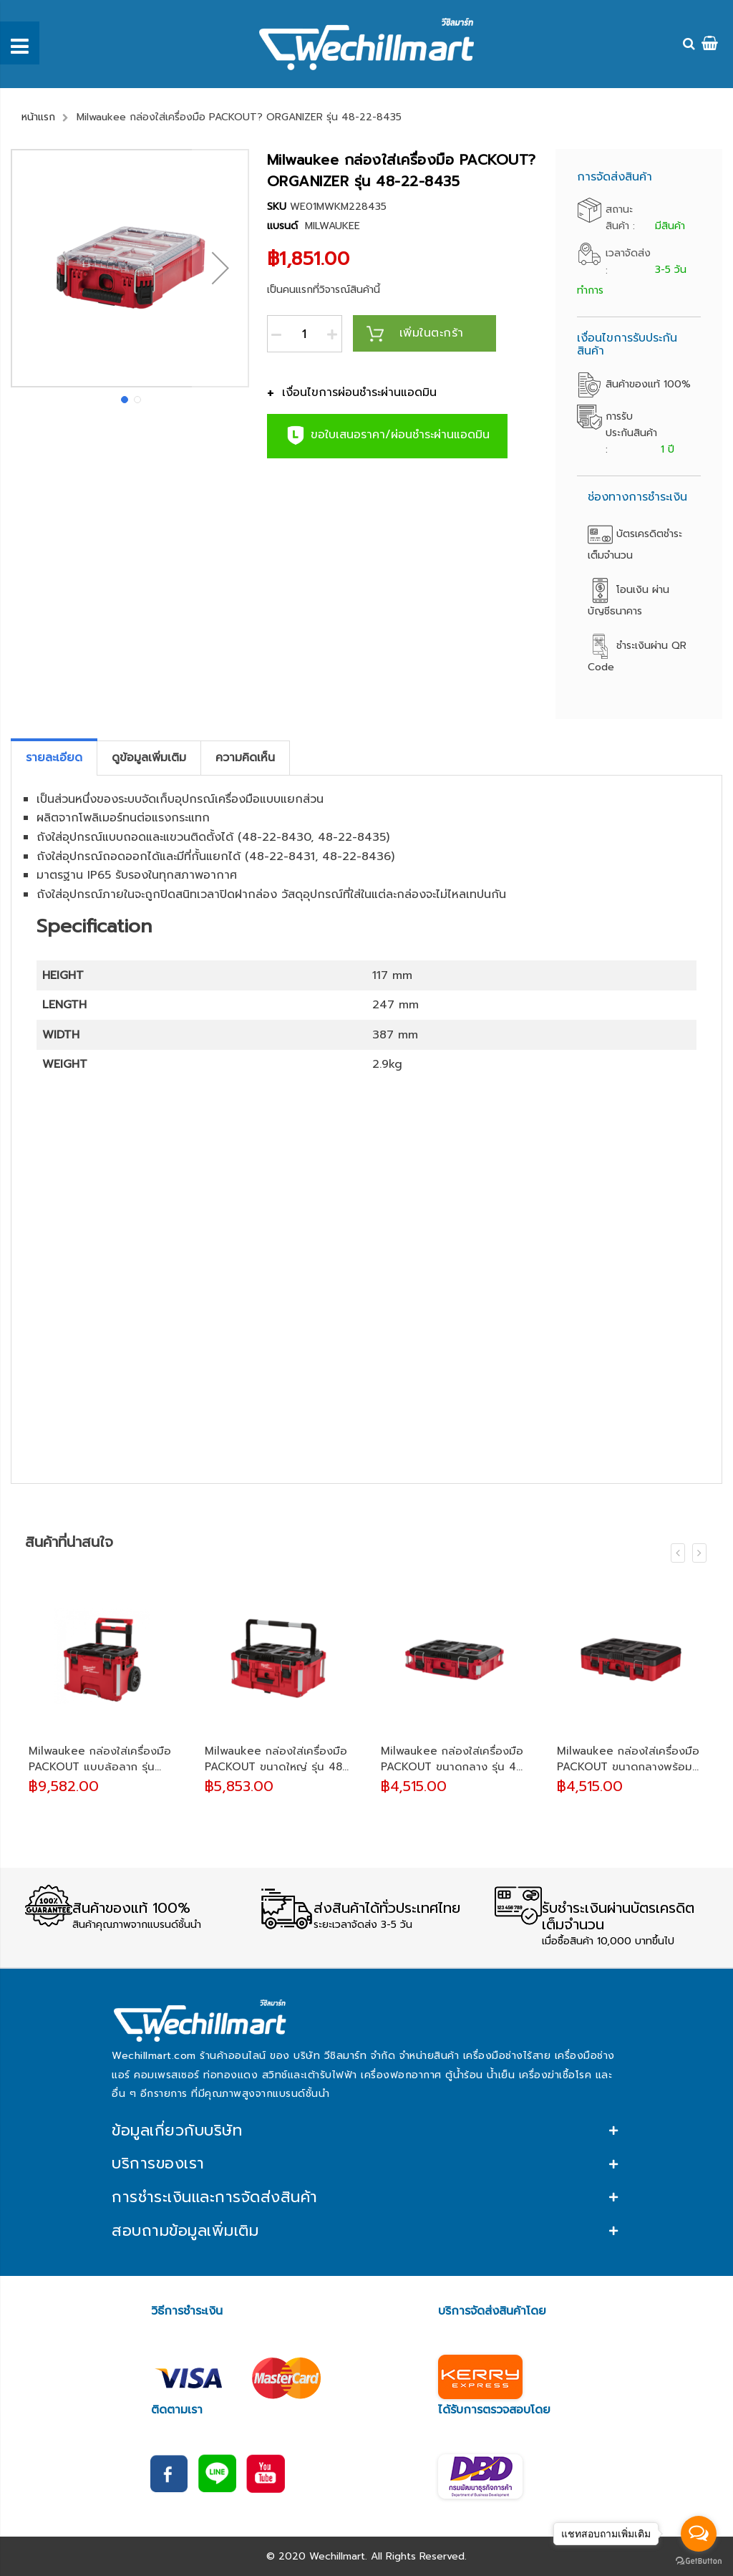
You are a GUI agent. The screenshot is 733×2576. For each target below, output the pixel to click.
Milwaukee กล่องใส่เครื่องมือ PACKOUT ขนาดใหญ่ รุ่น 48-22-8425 (276, 1759)
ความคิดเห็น (245, 757)
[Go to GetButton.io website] (699, 2561)
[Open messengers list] (699, 2534)
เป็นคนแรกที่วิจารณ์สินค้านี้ (323, 289)
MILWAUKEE (332, 225)
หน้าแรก (38, 117)
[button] (220, 268)
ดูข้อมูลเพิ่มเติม (149, 757)
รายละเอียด (54, 757)
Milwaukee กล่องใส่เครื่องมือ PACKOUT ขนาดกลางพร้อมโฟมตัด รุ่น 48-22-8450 (628, 1759)
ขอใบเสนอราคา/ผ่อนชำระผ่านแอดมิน (387, 435)
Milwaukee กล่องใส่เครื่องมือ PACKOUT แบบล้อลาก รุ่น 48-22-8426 (100, 1759)
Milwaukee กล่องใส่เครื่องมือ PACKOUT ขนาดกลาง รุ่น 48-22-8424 (454, 1759)
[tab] (54, 758)
